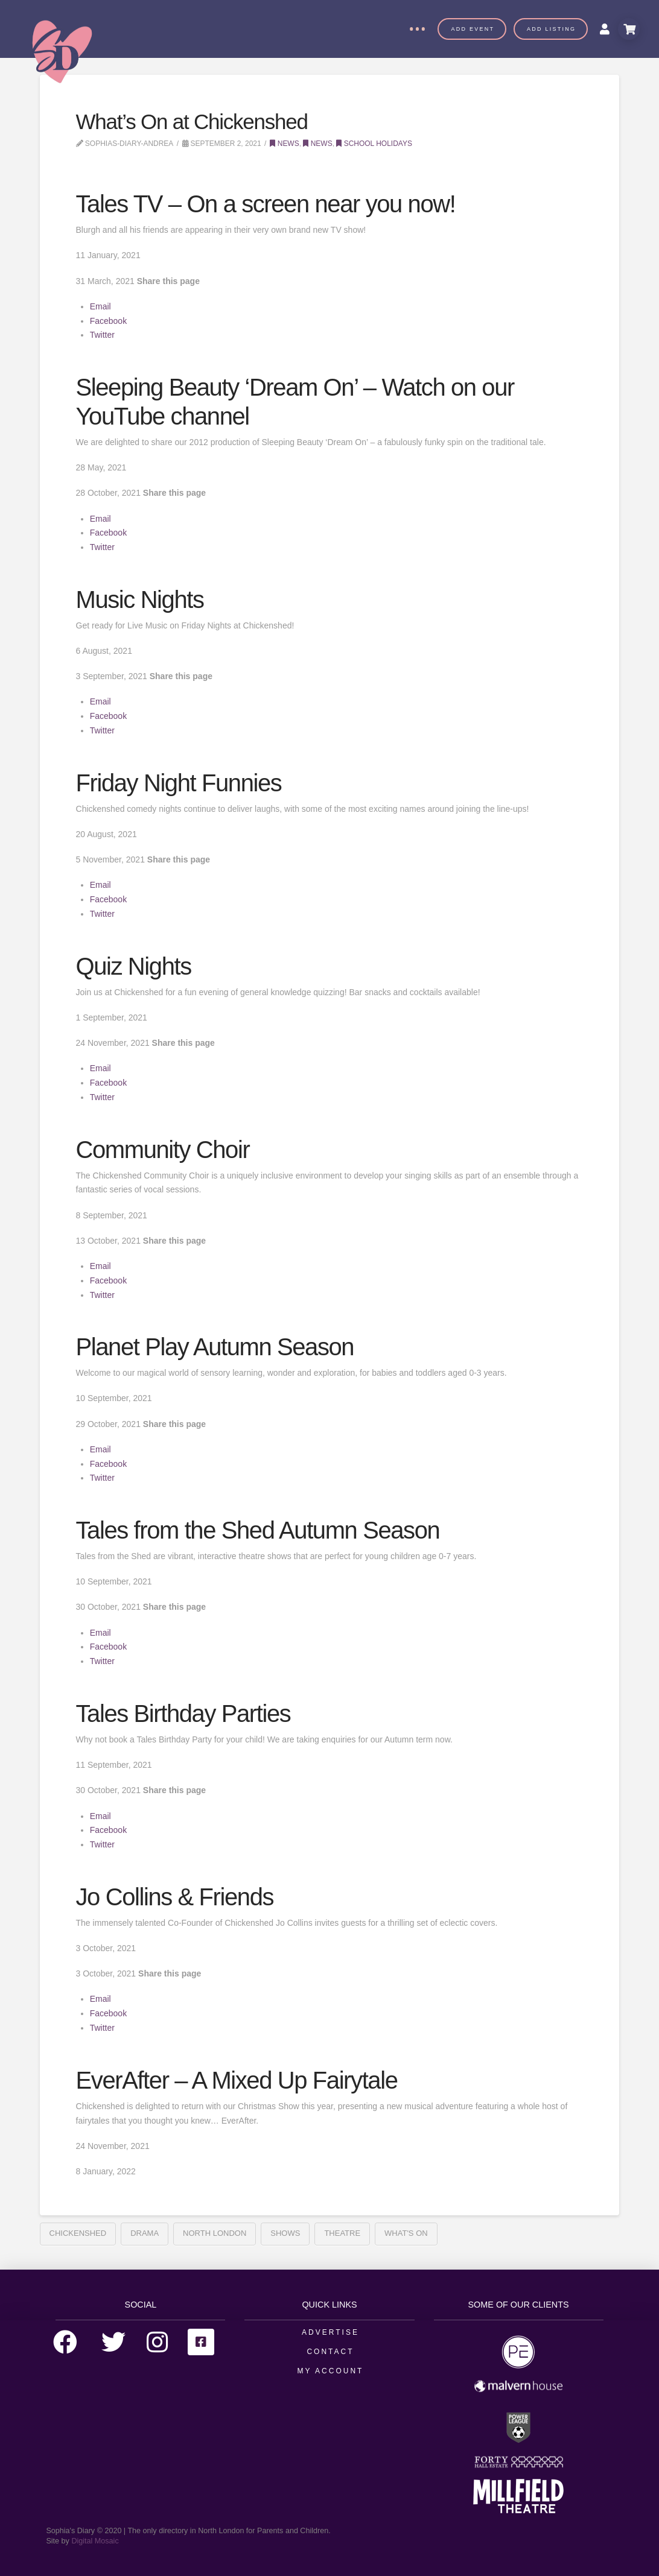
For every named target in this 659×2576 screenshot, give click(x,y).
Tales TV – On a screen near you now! (266, 204)
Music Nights (140, 599)
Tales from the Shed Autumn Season (258, 1530)
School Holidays (374, 143)
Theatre (342, 2233)
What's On (406, 2233)
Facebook (108, 321)
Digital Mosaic (94, 2541)
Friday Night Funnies (179, 783)
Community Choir (163, 1149)
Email (100, 306)
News (284, 143)
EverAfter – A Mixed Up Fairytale (237, 2080)
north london (214, 2233)
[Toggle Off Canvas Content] (417, 29)
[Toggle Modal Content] (629, 29)
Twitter (102, 335)
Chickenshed (78, 2233)
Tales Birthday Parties (183, 1713)
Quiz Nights (133, 966)
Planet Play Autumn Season (215, 1347)
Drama (144, 2233)
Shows (285, 2233)
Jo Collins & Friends (175, 1897)
